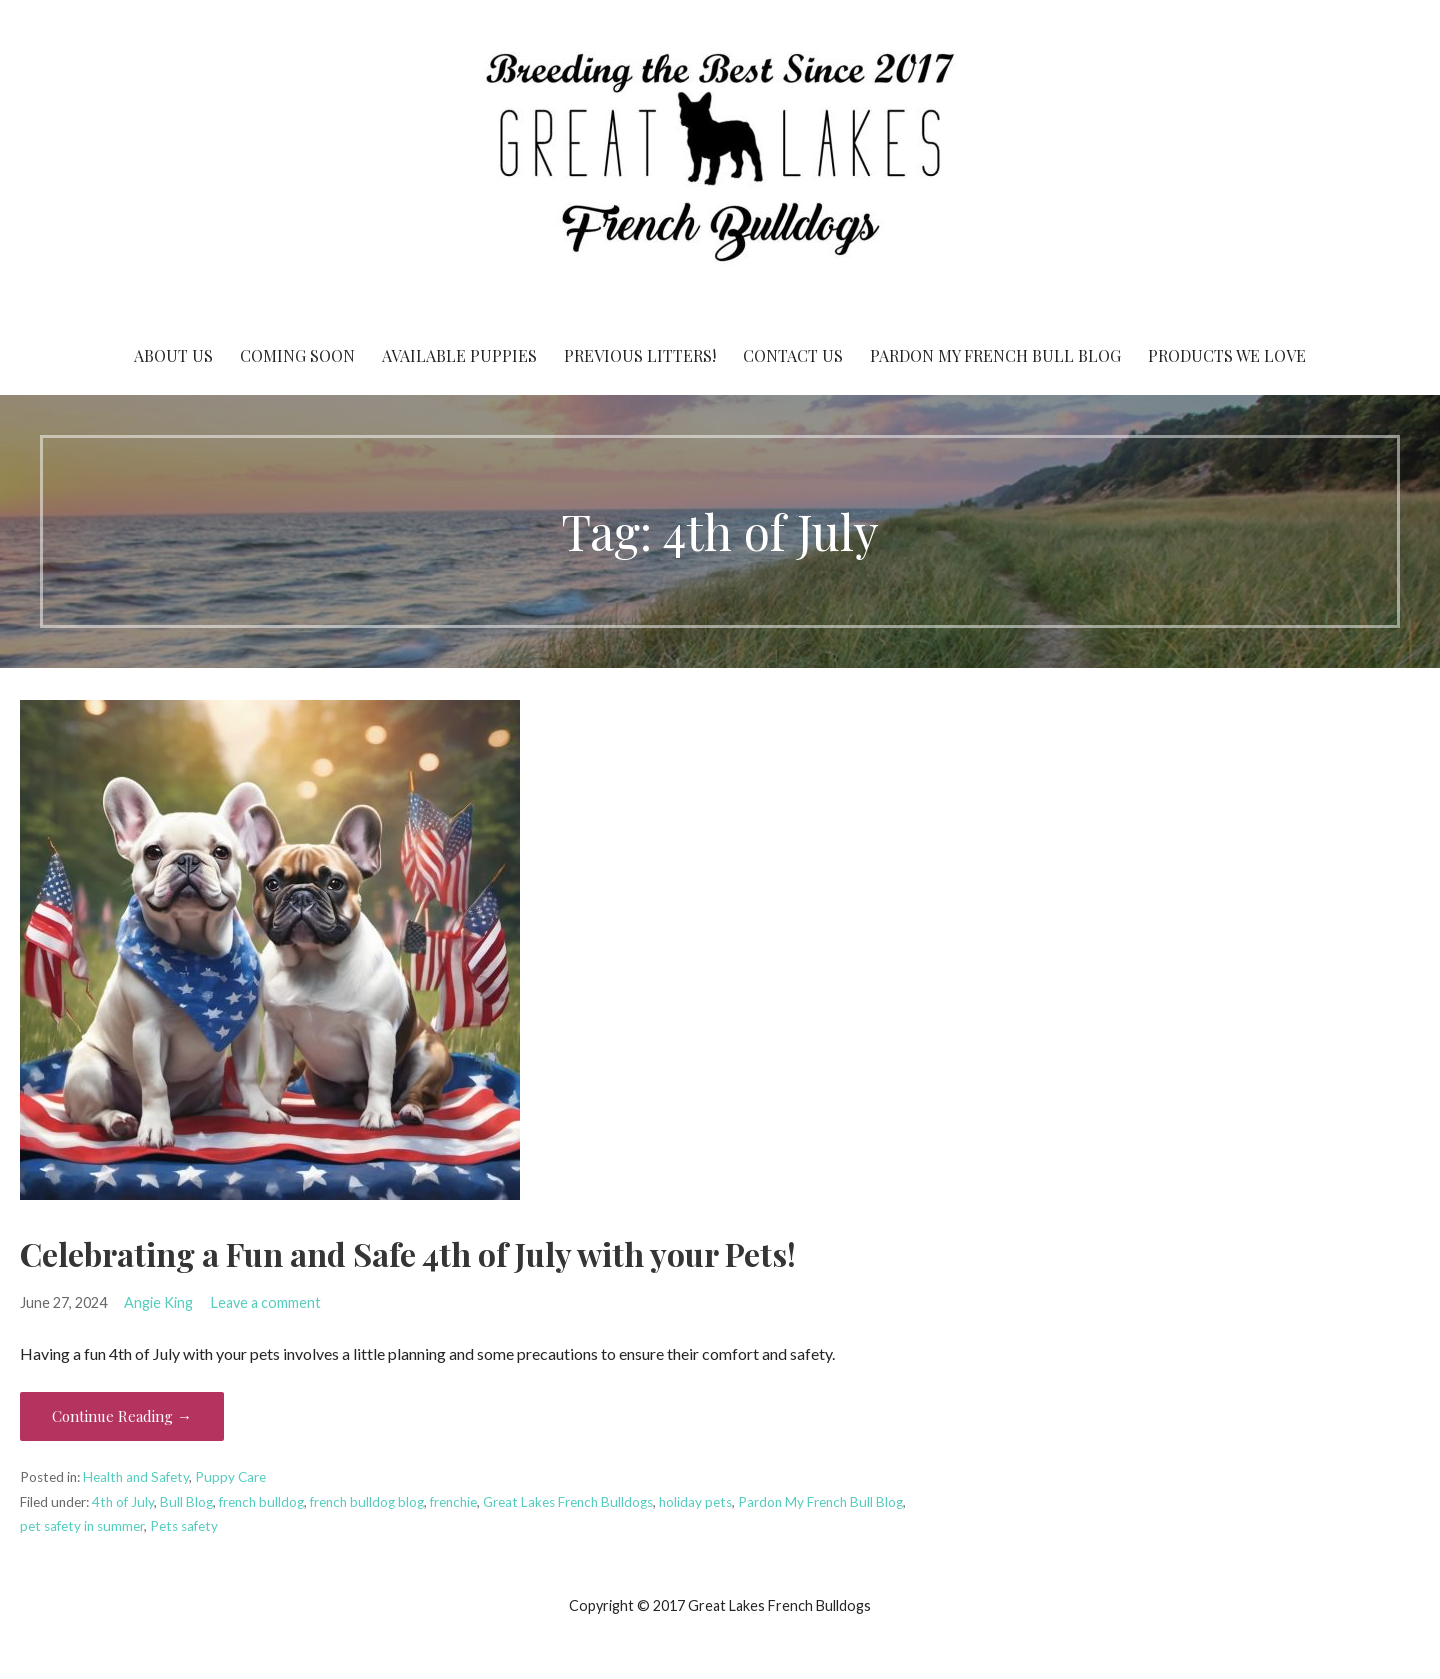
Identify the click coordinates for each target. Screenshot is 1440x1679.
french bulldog (261, 1502)
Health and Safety (136, 1477)
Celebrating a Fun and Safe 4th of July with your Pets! (408, 1253)
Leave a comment (266, 1302)
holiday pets (695, 1502)
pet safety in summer (82, 1526)
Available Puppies (459, 355)
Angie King (158, 1302)
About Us (173, 355)
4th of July (123, 1502)
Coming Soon (297, 355)
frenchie (453, 1502)
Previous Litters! (640, 355)
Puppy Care (230, 1477)
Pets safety (184, 1526)
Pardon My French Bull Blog (995, 355)
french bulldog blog (367, 1502)
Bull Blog (186, 1502)
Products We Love (1227, 355)
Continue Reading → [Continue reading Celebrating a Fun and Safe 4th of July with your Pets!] (122, 1416)
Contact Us (793, 355)
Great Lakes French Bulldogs (568, 1502)
